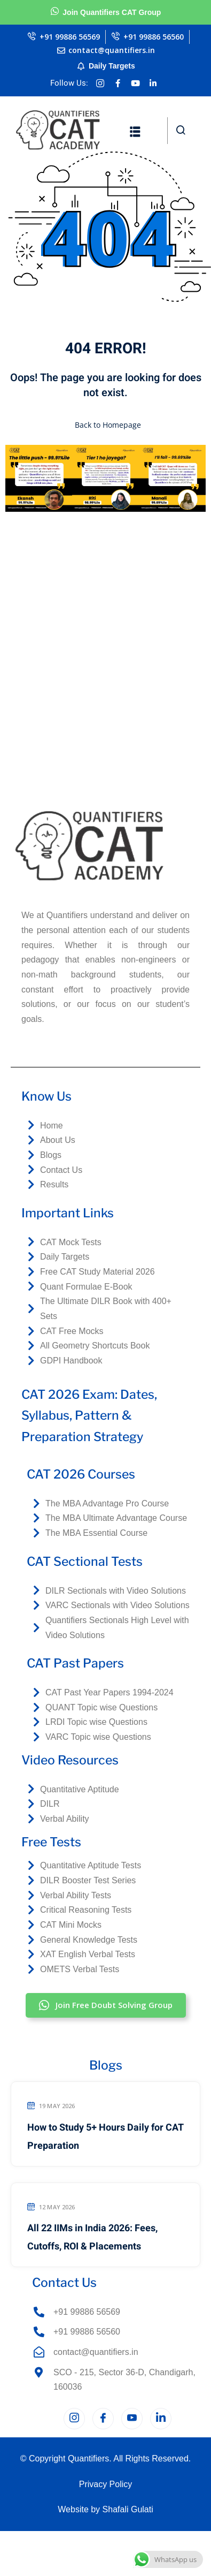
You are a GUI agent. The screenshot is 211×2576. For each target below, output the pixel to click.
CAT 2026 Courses (81, 1474)
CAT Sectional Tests (85, 1561)
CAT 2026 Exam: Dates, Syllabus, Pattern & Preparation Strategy (89, 1416)
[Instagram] (74, 2418)
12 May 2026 (51, 2207)
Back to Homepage (106, 425)
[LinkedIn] (160, 2418)
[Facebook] (103, 2418)
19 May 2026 (51, 2106)
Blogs (105, 2065)
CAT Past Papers (75, 1663)
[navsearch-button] (180, 130)
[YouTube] (132, 2418)
